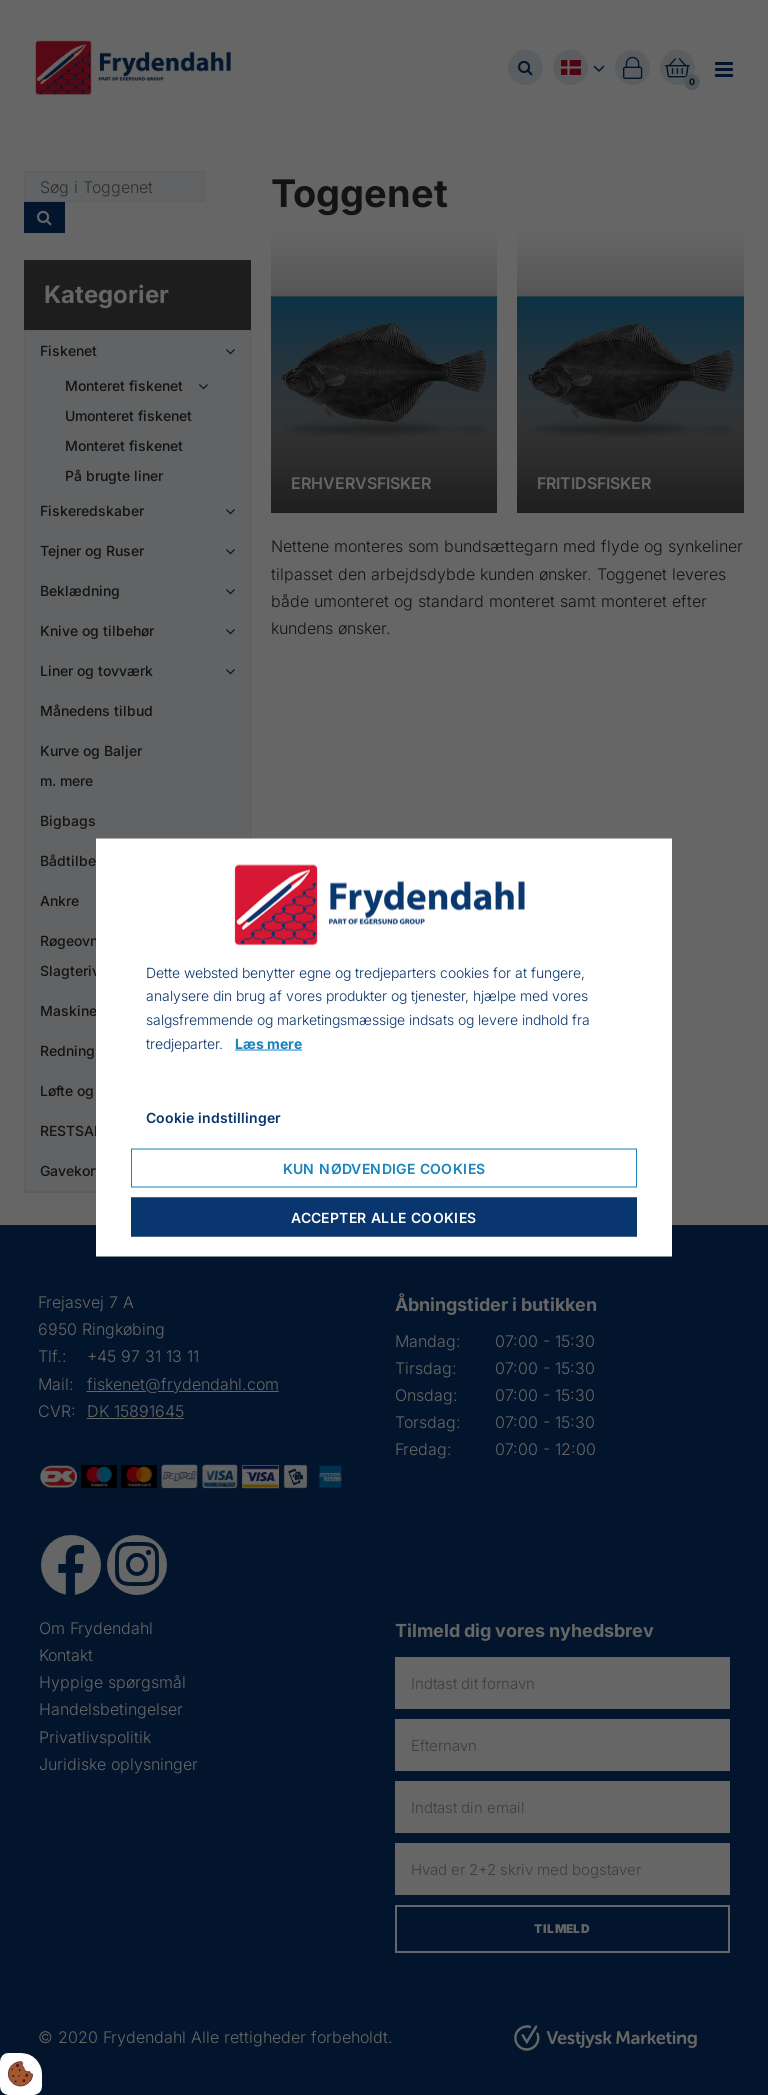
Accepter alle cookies (383, 1217)
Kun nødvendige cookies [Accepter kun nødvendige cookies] (384, 1168)
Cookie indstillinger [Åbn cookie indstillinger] (213, 1116)
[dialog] (384, 1047)
